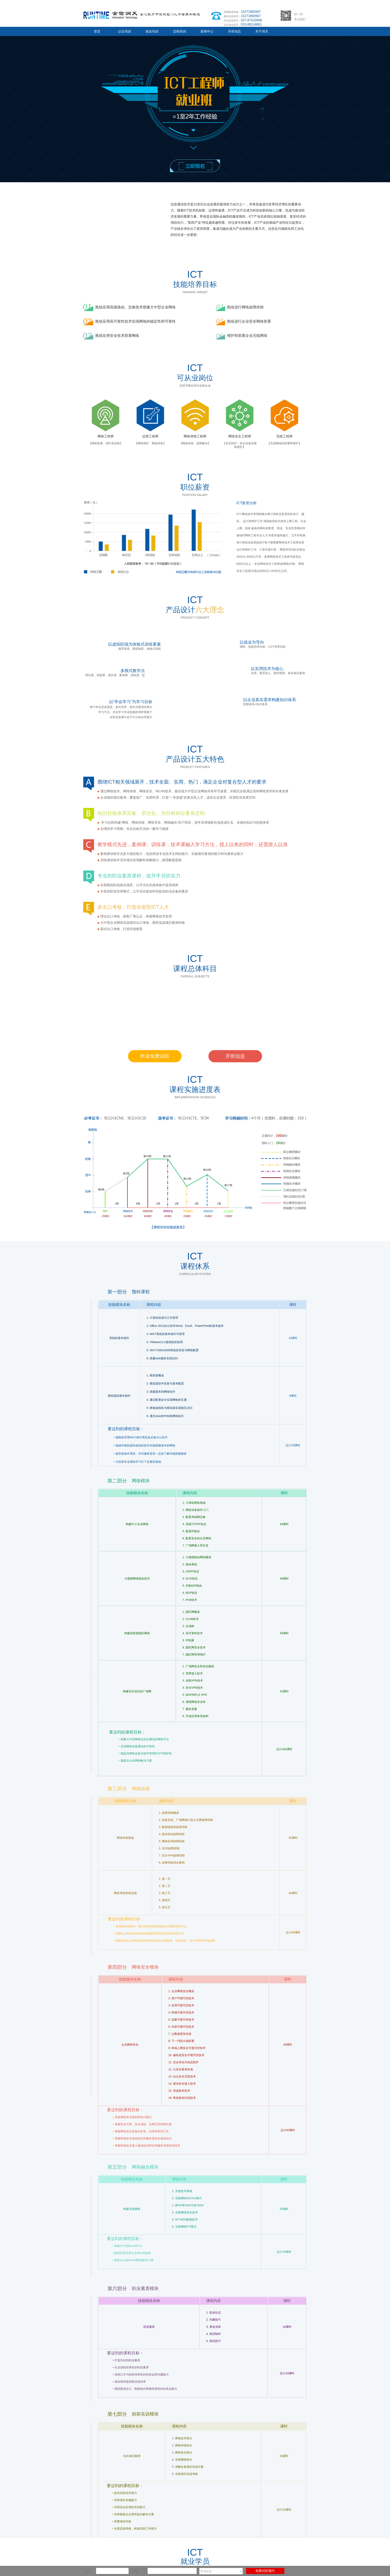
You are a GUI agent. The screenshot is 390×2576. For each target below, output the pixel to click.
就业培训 (151, 31)
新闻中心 (206, 31)
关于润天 (261, 31)
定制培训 (179, 31)
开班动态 (234, 31)
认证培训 (124, 31)
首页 (97, 31)
